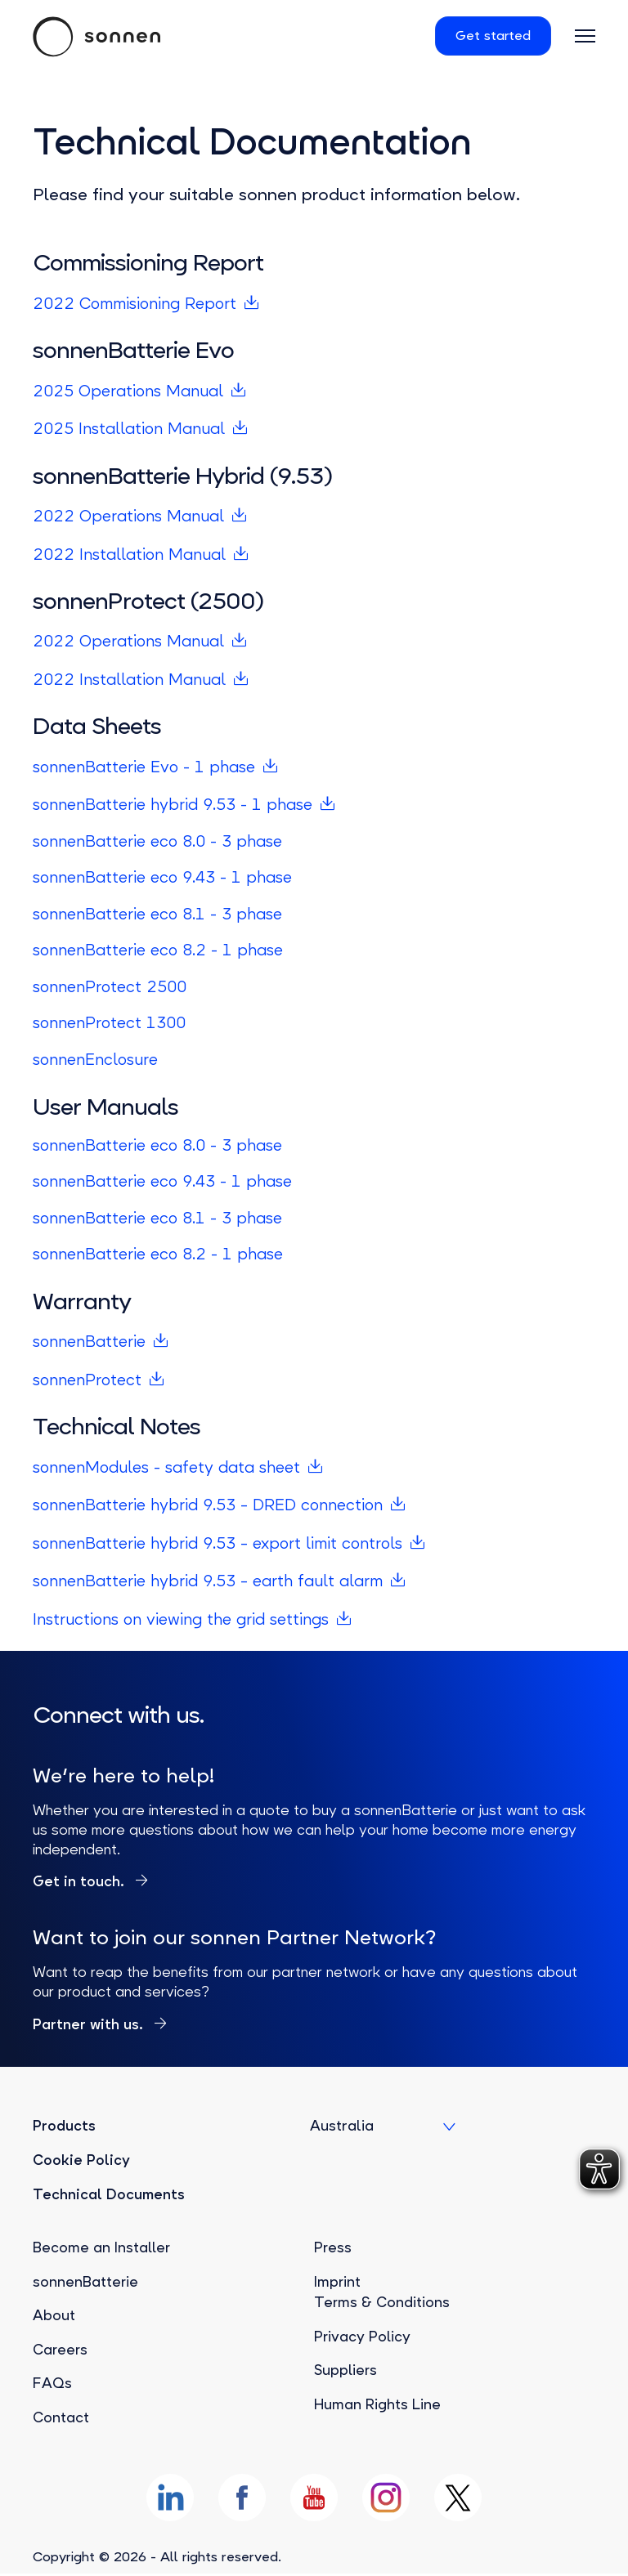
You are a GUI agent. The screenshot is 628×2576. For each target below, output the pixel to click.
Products (64, 2126)
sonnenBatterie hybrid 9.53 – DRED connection (210, 1505)
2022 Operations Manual (129, 516)
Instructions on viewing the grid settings (181, 1619)
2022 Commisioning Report (136, 303)
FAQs (52, 2383)
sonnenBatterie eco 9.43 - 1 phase (163, 877)
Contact (61, 2417)
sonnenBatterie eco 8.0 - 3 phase (160, 841)
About (54, 2315)
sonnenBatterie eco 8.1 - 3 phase (159, 914)
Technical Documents (109, 2194)
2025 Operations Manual (129, 391)
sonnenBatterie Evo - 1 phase (145, 767)
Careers (61, 2349)
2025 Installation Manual (130, 428)
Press (333, 2247)
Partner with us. (90, 2024)
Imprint (337, 2282)
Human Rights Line (378, 2404)
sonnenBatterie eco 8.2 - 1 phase (160, 950)
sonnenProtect (88, 1380)
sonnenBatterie (89, 1341)
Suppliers (346, 2370)
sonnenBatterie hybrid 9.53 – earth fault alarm (208, 1581)
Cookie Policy (81, 2160)
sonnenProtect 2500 (111, 986)
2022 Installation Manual (130, 554)
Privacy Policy (363, 2336)
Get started (490, 35)
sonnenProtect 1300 (111, 1022)
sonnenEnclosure (96, 1059)
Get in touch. (80, 1881)
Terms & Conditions (382, 2302)
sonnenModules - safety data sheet (167, 1467)
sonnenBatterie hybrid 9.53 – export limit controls (219, 1543)
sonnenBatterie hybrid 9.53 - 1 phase (173, 804)
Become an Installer (103, 2247)
